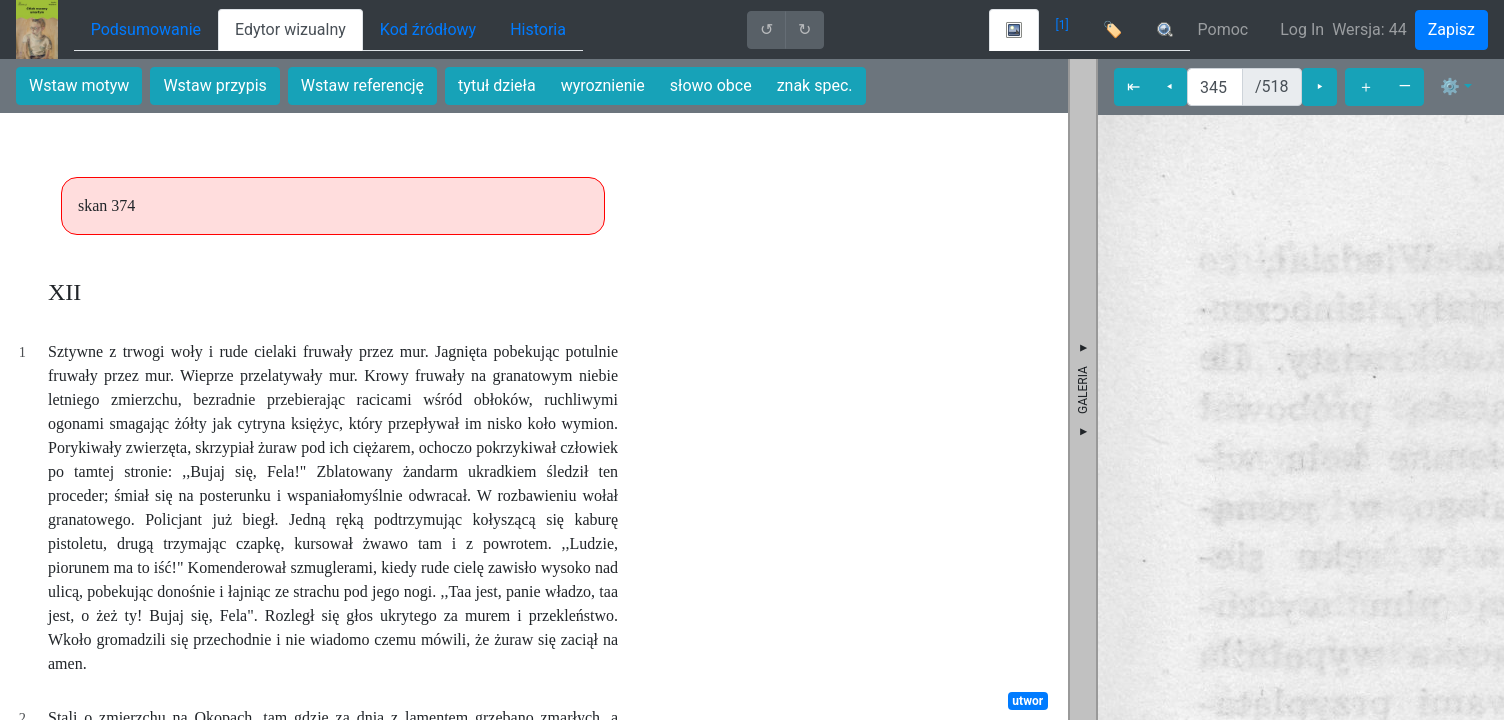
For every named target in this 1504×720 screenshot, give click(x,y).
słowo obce (711, 85)
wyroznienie (603, 85)
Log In (1302, 29)
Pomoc (1223, 29)
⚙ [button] (1450, 86)
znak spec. (815, 85)
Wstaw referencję (362, 85)
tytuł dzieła (497, 85)
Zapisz (1451, 29)
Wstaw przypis (214, 85)
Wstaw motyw (79, 85)
